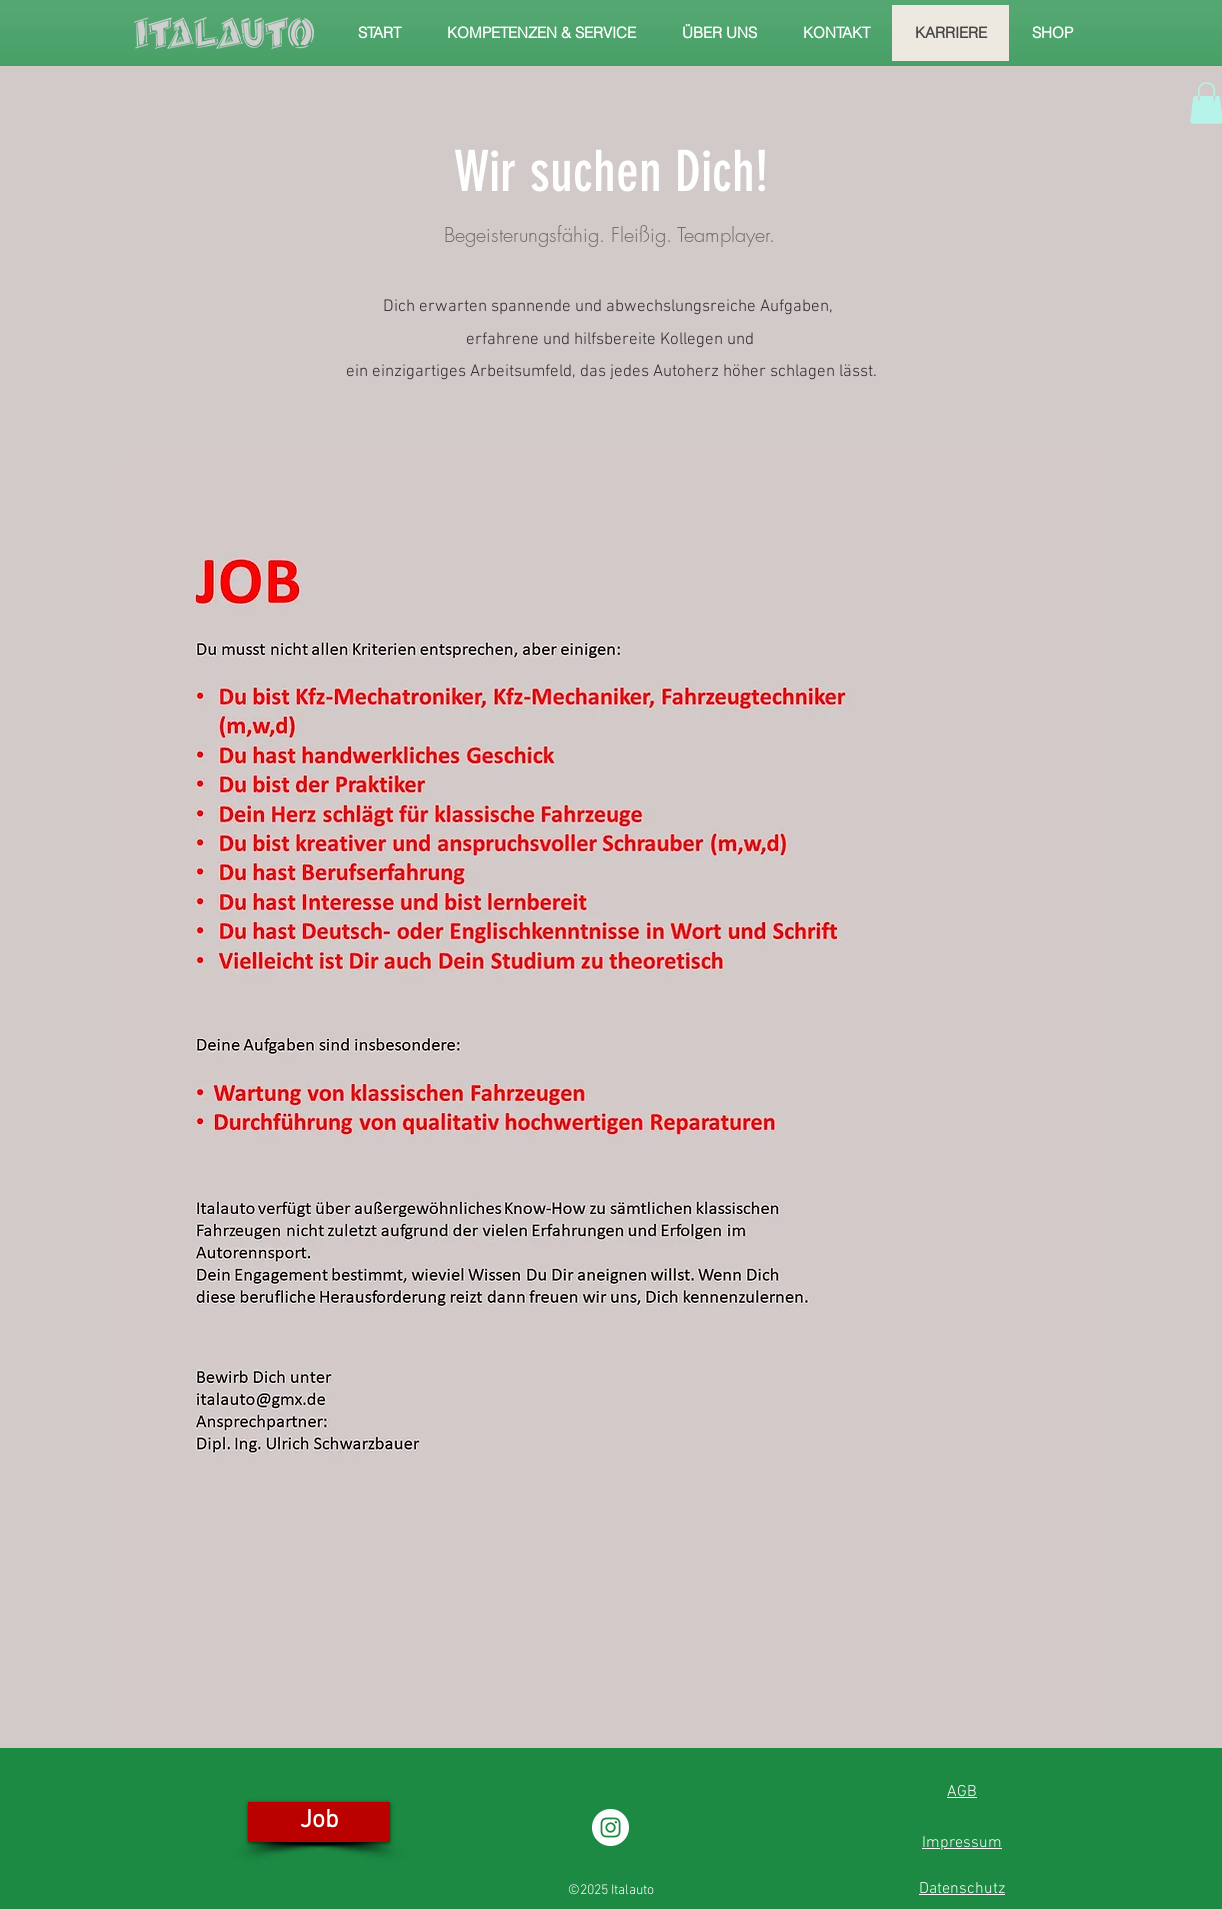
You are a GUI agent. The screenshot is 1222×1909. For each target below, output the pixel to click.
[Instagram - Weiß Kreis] (610, 1827)
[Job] (319, 1822)
